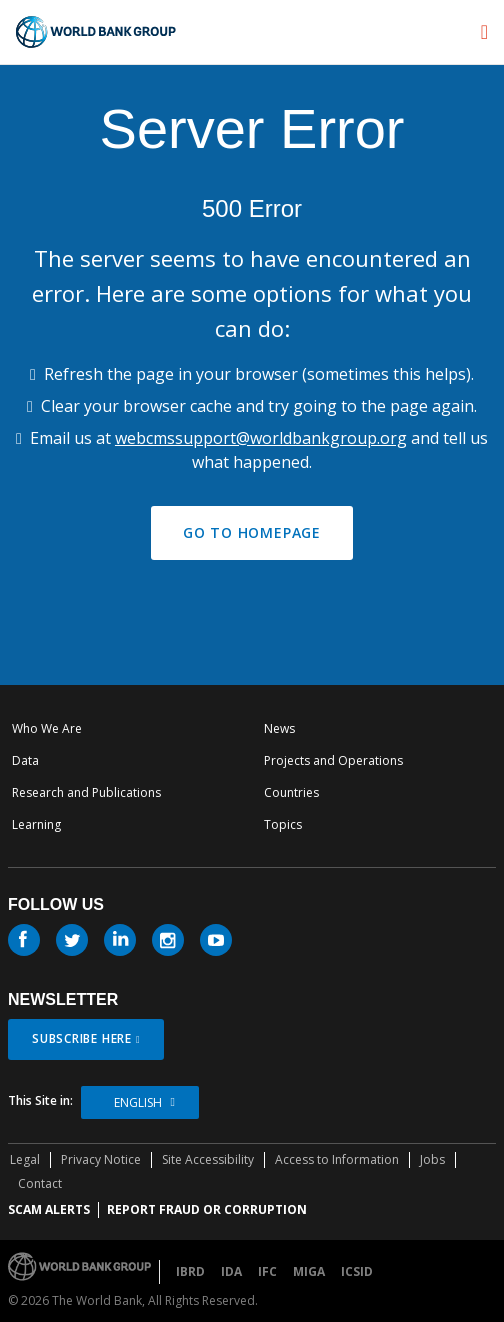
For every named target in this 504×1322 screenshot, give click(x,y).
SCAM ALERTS (49, 1209)
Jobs (432, 1159)
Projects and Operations (333, 760)
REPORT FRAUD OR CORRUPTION (207, 1209)
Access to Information (337, 1159)
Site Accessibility (208, 1159)
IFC (267, 1271)
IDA (231, 1271)
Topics (283, 824)
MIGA (309, 1271)
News (279, 728)
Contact (40, 1183)
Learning (36, 824)
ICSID (357, 1271)
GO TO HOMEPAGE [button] (252, 532)
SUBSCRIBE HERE (82, 1038)
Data (25, 760)
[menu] (484, 32)
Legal (25, 1159)
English (138, 1102)
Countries (291, 792)
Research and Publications (86, 792)
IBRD (190, 1271)
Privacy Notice (101, 1159)
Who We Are (47, 728)
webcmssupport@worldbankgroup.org (261, 438)
